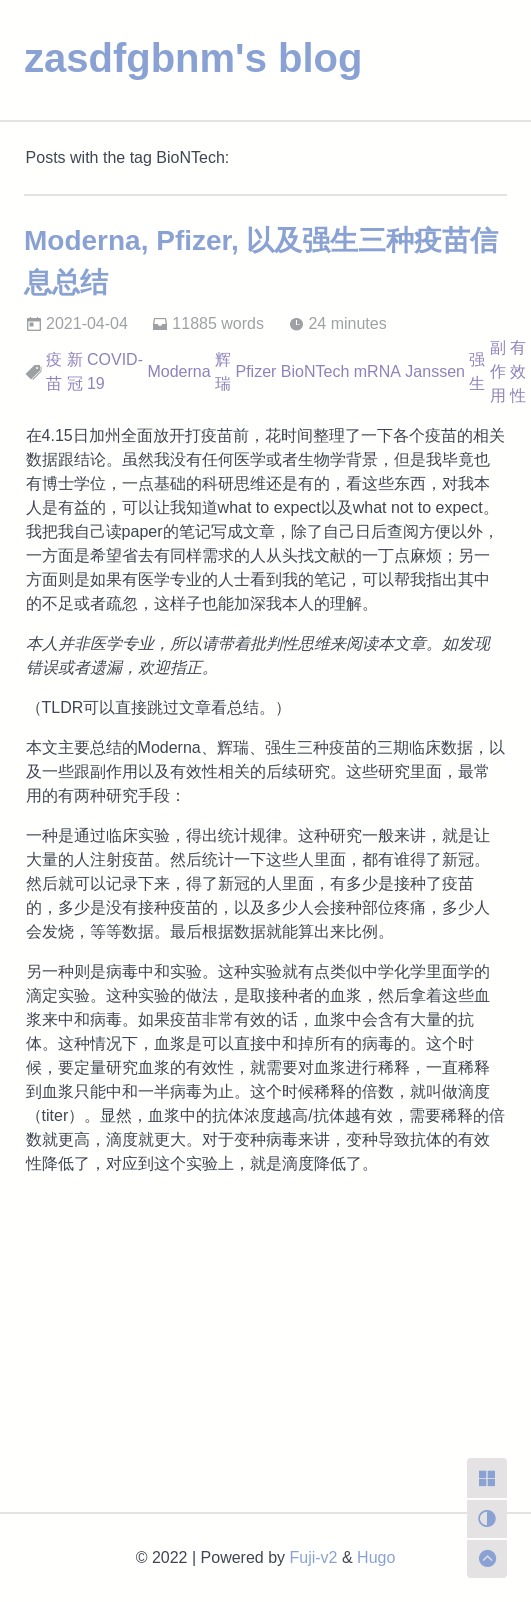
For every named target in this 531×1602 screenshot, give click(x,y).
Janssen (435, 371)
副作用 (498, 371)
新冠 (75, 371)
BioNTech (315, 371)
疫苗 (54, 371)
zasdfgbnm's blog (193, 58)
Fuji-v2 (314, 1557)
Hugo (376, 1557)
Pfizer (255, 371)
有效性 (518, 371)
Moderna (178, 371)
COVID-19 (115, 371)
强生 (477, 371)
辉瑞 (223, 371)
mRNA (377, 371)
